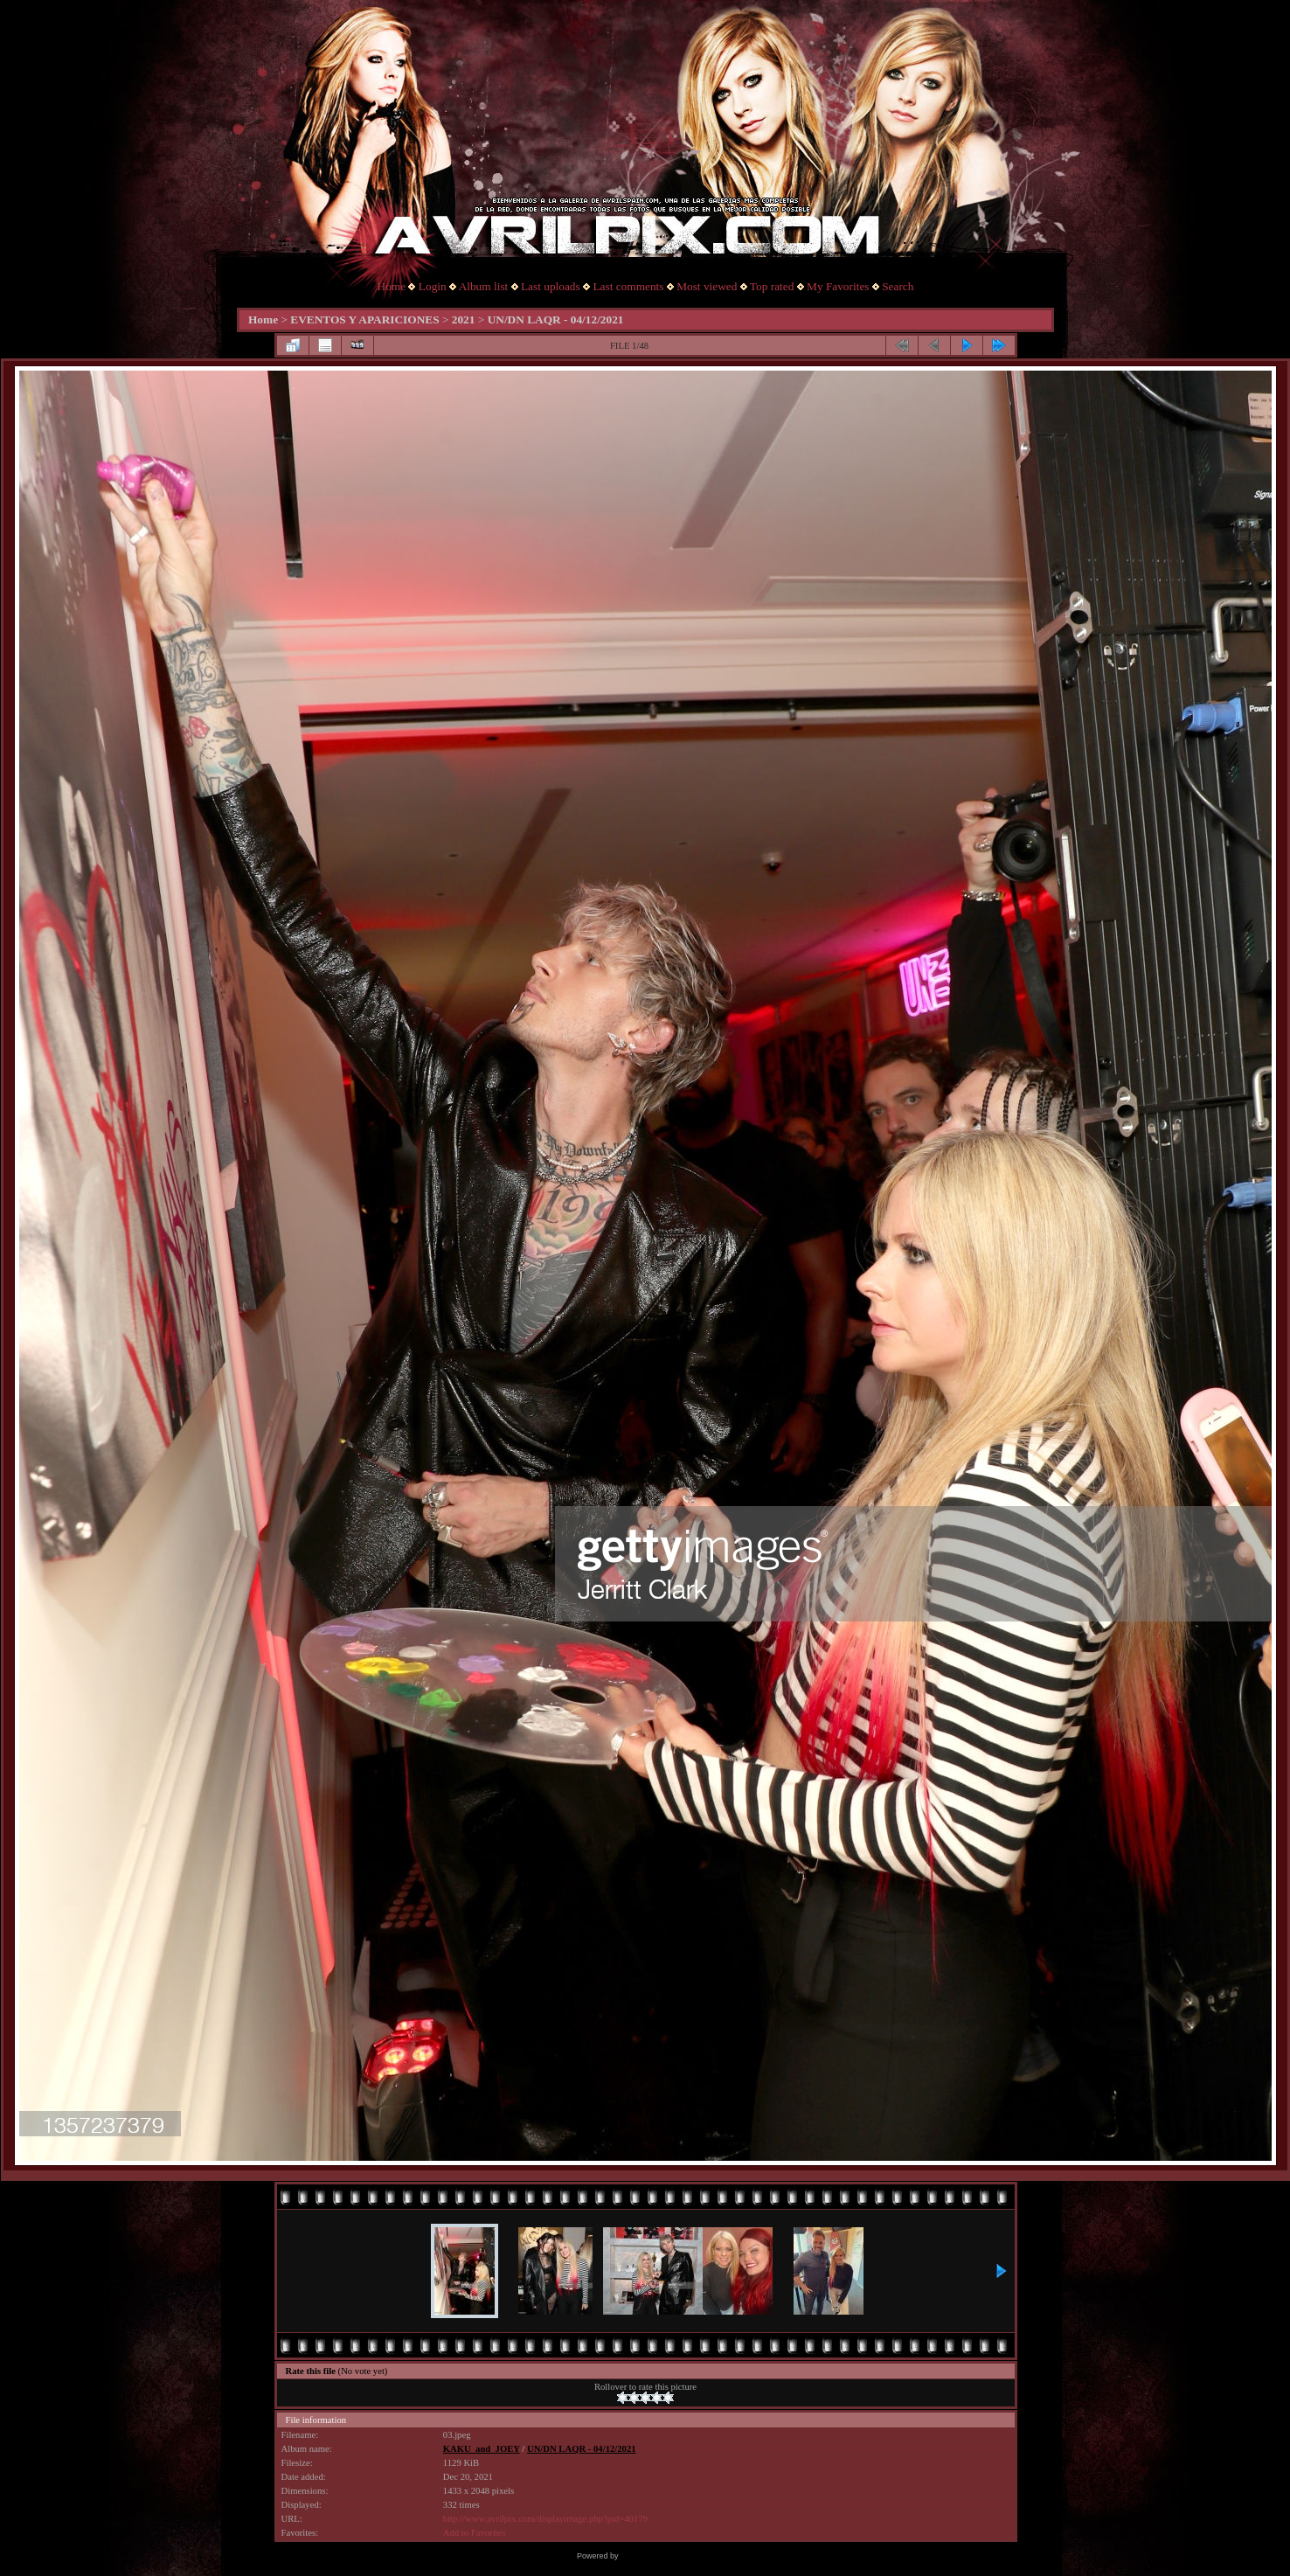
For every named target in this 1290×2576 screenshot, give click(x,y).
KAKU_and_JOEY (481, 2449)
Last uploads (550, 286)
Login (433, 286)
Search (897, 286)
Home (392, 286)
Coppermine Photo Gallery (667, 2556)
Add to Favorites (474, 2533)
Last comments (628, 286)
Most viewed (706, 286)
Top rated (772, 286)
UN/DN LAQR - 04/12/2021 (556, 319)
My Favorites (838, 286)
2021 (463, 319)
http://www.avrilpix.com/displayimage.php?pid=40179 (545, 2519)
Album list (484, 286)
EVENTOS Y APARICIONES (364, 319)
